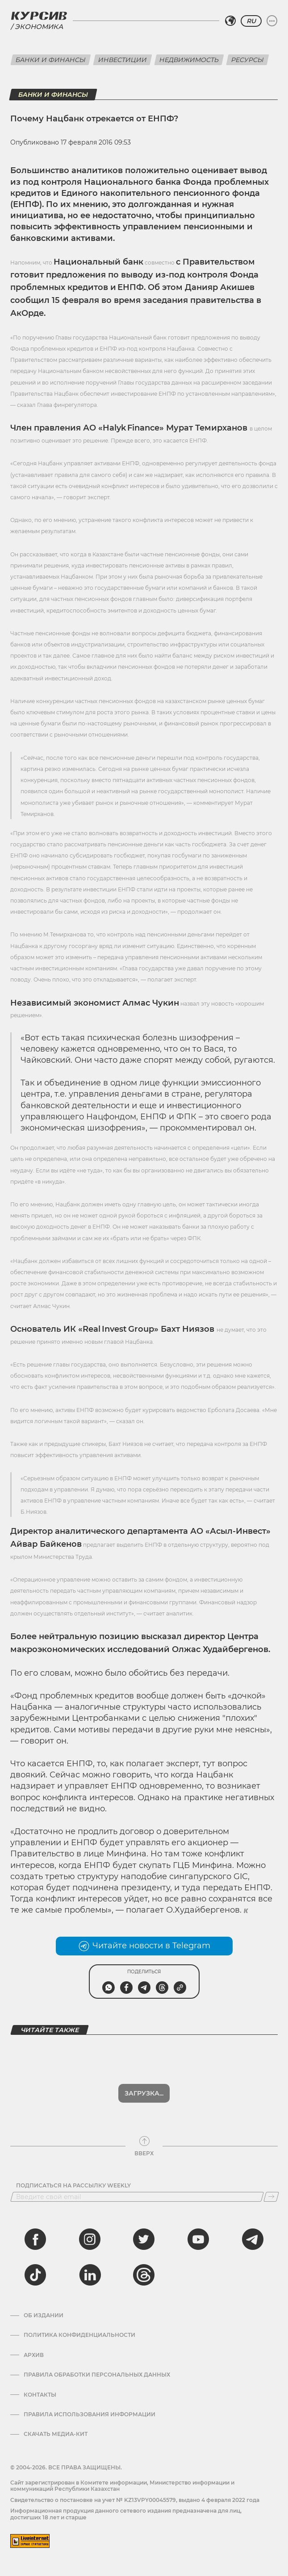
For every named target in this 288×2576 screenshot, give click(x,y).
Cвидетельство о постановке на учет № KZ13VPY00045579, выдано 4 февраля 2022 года (134, 2500)
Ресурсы (247, 60)
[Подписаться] (271, 2197)
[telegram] (252, 2239)
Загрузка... (144, 2093)
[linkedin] (90, 2275)
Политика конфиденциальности (79, 2335)
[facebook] (35, 2239)
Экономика (39, 26)
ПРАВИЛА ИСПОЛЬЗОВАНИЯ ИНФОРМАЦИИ (89, 2414)
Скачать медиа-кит (56, 2434)
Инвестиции (122, 60)
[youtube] (198, 2239)
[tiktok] (35, 2275)
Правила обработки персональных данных (97, 2375)
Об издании (43, 2315)
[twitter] (143, 2239)
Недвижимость (189, 60)
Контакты (40, 2395)
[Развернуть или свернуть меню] (272, 21)
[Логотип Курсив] (38, 15)
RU (251, 21)
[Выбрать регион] (230, 21)
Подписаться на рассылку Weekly (73, 2186)
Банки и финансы (51, 60)
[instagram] (89, 2239)
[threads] (143, 2275)
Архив (34, 2355)
